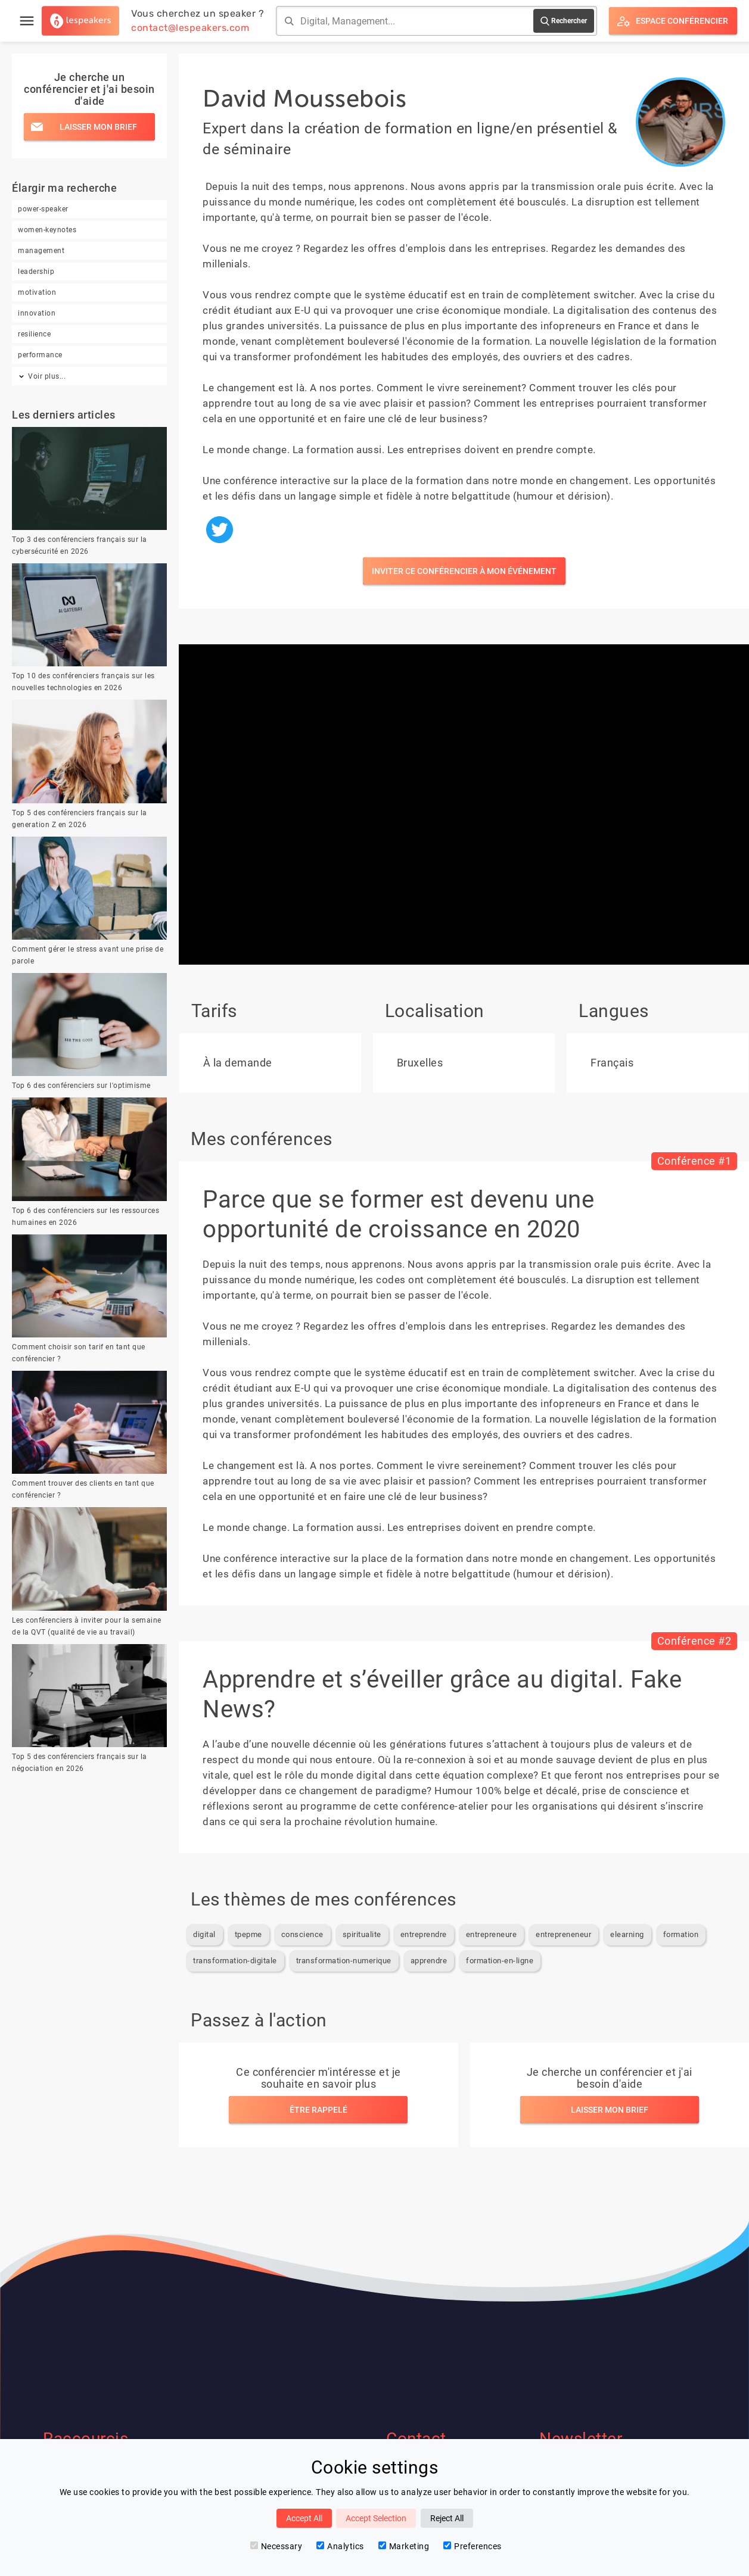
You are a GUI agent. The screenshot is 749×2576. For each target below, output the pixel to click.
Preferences (472, 2546)
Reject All (447, 2518)
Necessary (276, 2546)
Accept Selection (376, 2518)
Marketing (404, 2546)
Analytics (340, 2546)
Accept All (304, 2518)
